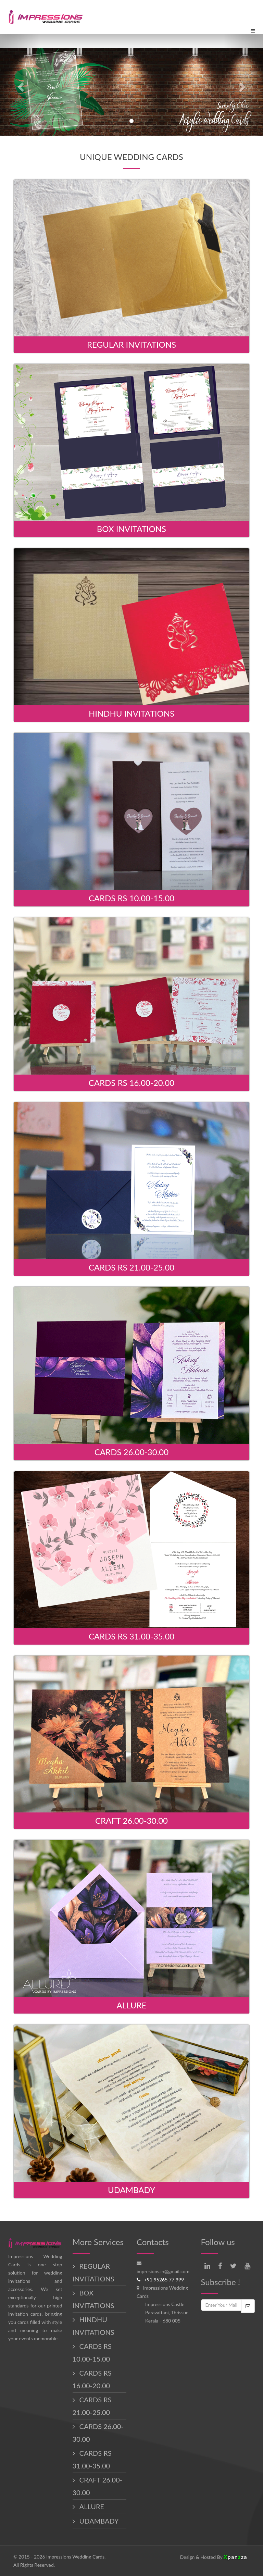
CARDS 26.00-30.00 (98, 2432)
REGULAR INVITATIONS (93, 2272)
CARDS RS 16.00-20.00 (92, 2379)
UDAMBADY (98, 2521)
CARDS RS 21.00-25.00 (92, 2405)
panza (235, 2556)
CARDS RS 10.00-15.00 (92, 2352)
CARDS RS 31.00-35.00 (92, 2459)
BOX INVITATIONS (93, 2299)
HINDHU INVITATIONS (93, 2325)
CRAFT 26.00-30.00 (98, 2486)
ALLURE (91, 2506)
